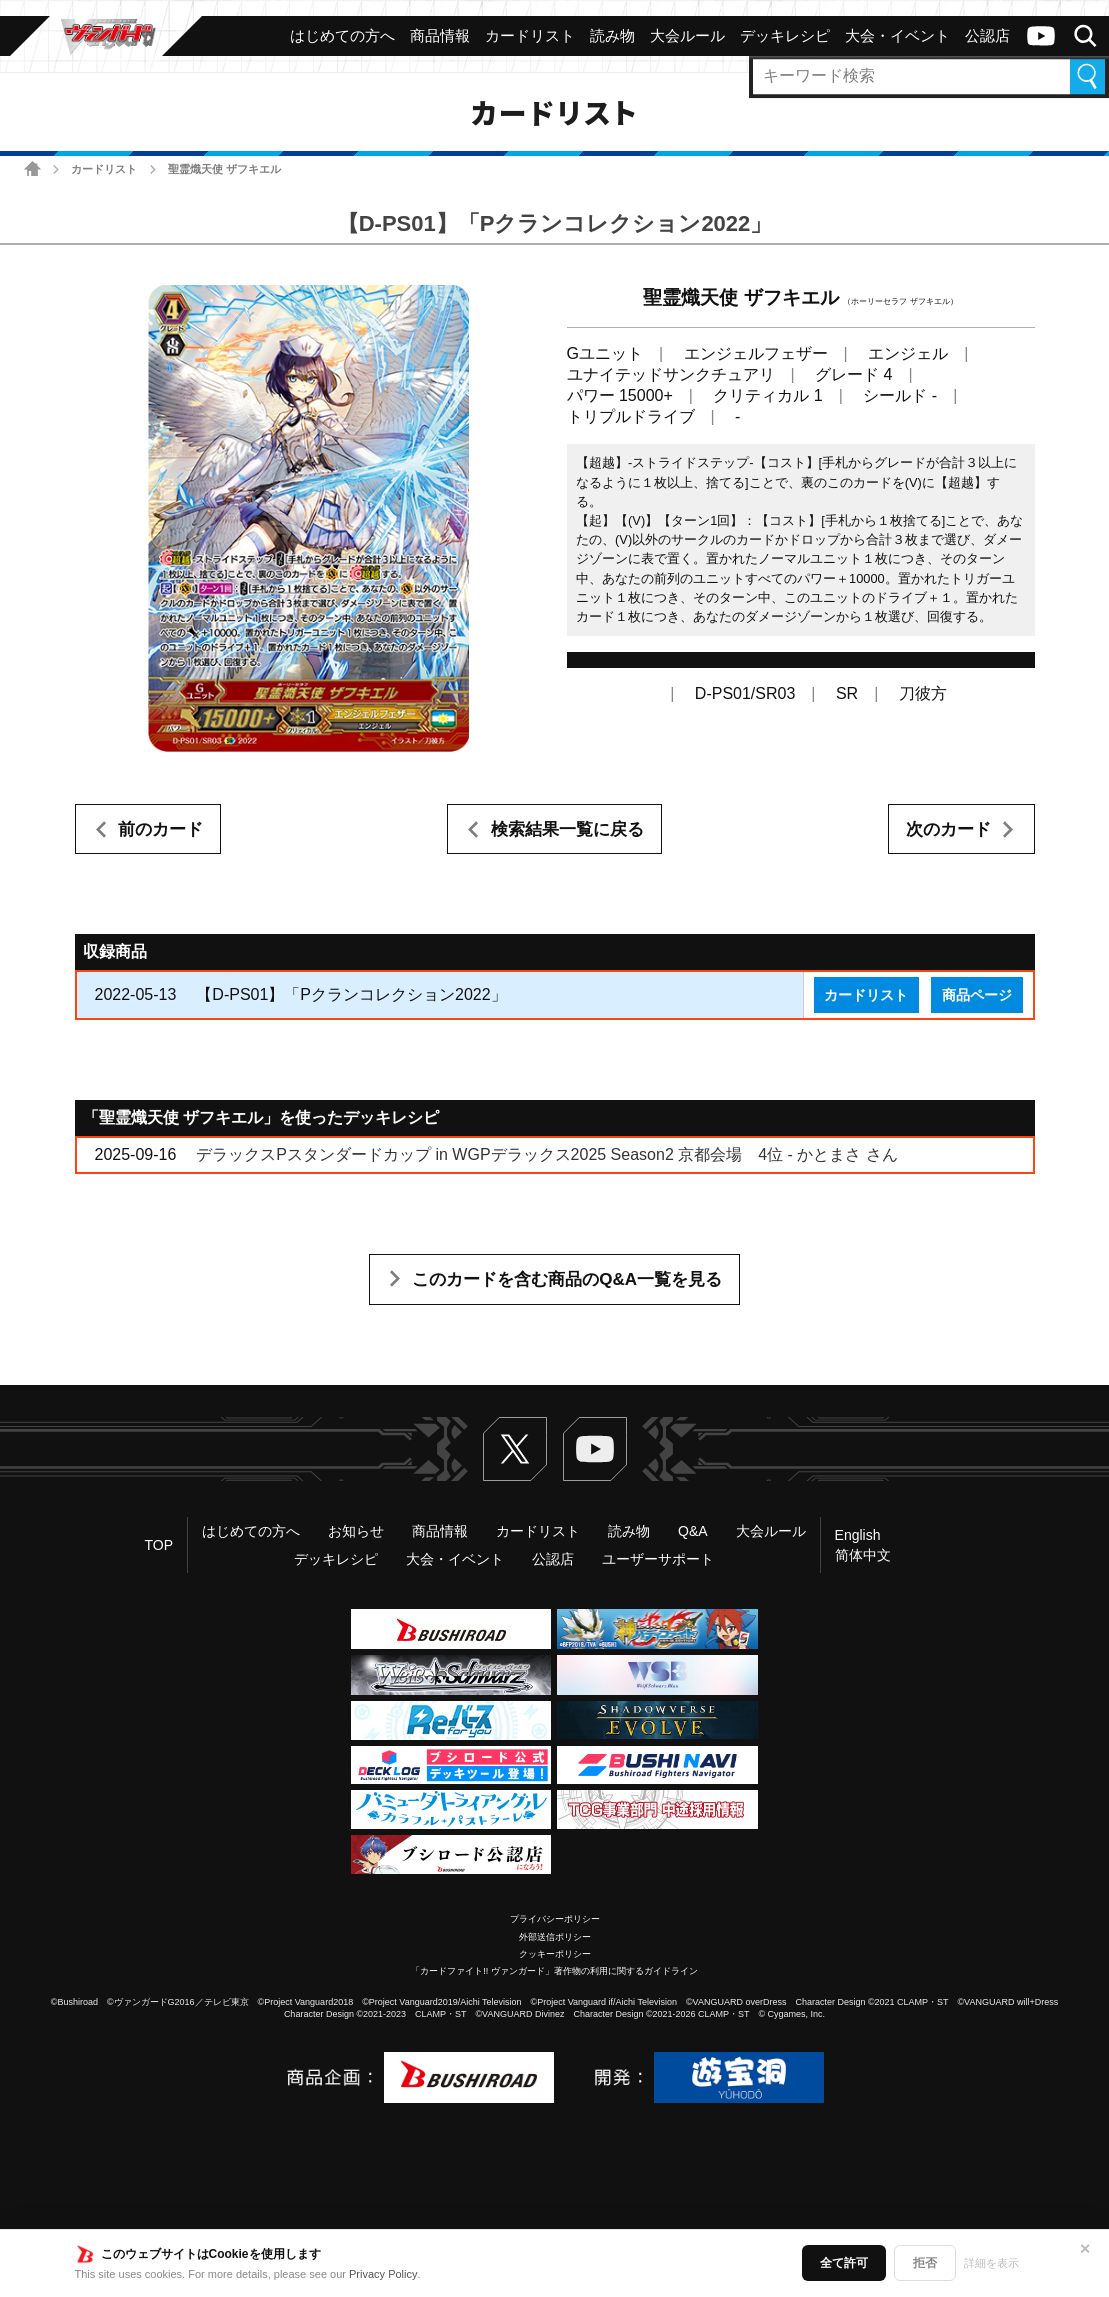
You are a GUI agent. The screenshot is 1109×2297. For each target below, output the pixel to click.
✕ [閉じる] (1085, 2249)
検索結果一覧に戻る (567, 829)
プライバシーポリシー (555, 1919)
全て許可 (844, 2263)
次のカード (948, 829)
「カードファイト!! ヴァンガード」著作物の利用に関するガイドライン (554, 1971)
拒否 (925, 2263)
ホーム (32, 168)
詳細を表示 (991, 2263)
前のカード (160, 829)
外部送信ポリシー (555, 1937)
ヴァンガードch (1041, 36)
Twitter (515, 1449)
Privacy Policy (383, 2274)
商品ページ (977, 995)
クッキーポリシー (555, 1954)
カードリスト (104, 169)
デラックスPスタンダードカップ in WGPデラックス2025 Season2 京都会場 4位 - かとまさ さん (546, 1154)
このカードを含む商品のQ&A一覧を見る (567, 1279)
